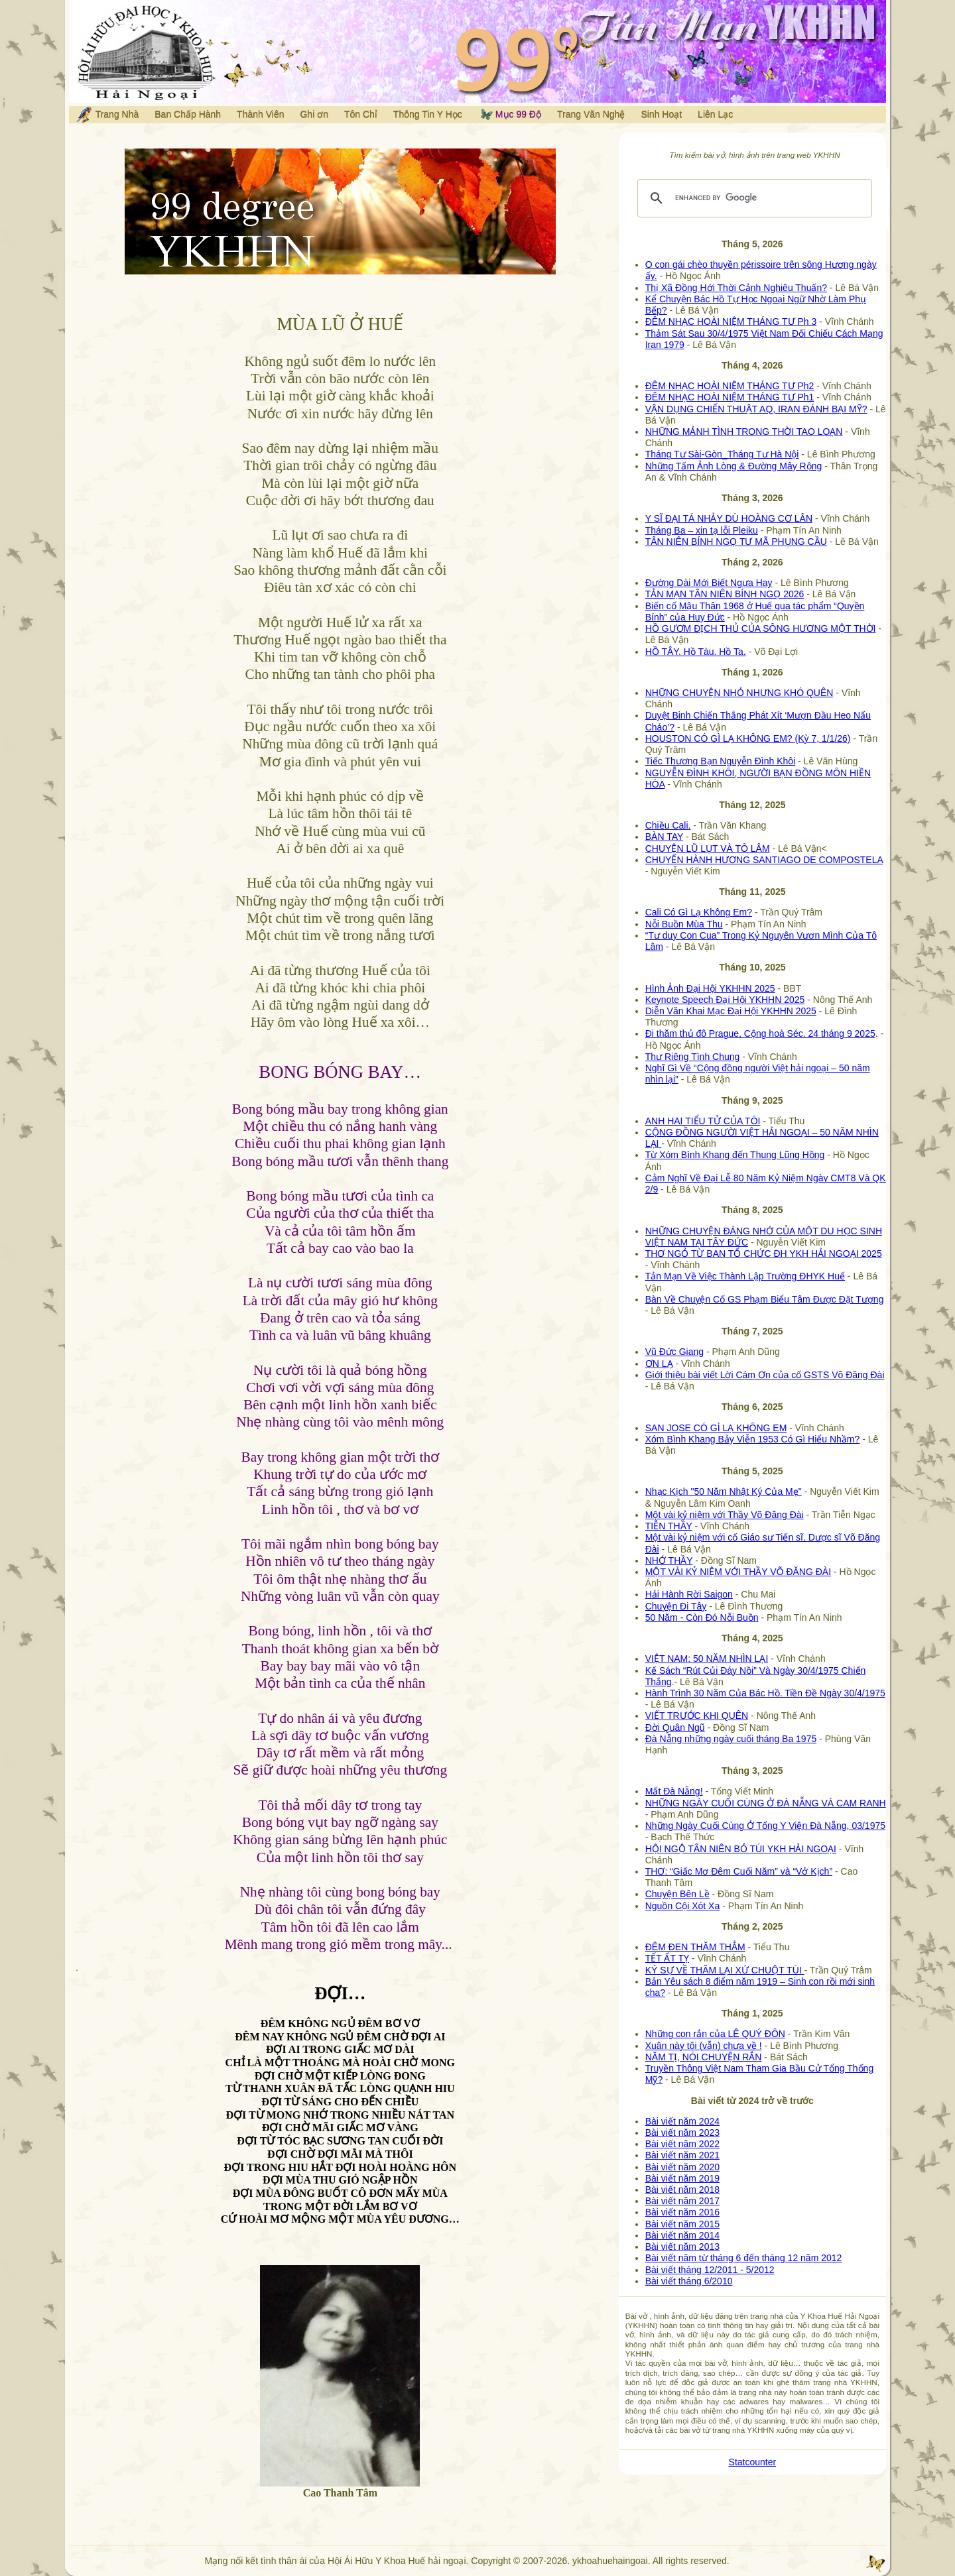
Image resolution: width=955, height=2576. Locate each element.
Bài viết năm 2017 (682, 2200)
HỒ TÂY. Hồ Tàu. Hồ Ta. (695, 651)
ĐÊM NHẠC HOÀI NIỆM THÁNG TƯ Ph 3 (731, 321)
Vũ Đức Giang (674, 1351)
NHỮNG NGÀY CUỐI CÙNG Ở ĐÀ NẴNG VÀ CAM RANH (765, 1803)
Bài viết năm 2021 (682, 2155)
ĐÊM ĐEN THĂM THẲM (695, 1947)
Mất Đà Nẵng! (674, 1791)
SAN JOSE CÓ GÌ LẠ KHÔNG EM (716, 1428)
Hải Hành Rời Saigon (689, 1594)
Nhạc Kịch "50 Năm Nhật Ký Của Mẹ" (723, 1491)
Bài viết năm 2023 (682, 2132)
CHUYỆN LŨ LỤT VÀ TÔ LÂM (707, 848)
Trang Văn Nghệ (591, 114)
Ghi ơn (314, 114)
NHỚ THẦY (669, 1560)
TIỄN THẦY (668, 1526)
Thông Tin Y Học (427, 114)
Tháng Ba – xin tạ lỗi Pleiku (701, 530)
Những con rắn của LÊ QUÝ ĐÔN (715, 2033)
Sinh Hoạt (661, 114)
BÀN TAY (664, 836)
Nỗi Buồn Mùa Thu (684, 924)
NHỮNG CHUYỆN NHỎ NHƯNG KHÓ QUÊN (739, 692)
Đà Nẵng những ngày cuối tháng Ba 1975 (731, 1738)
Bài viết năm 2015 (682, 2224)
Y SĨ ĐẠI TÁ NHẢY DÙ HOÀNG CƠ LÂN (728, 518)
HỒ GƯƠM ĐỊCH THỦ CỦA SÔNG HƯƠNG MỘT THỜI (760, 628)
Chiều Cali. (668, 825)
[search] (752, 198)
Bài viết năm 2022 (682, 2143)
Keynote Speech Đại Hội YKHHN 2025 (725, 999)
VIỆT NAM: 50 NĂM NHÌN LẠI (707, 1658)
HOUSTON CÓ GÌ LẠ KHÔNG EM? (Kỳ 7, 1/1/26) (748, 738)
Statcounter (753, 2462)
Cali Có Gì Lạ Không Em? (698, 912)
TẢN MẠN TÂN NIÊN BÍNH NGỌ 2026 (724, 594)
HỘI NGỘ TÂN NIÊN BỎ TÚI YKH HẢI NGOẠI (740, 1849)
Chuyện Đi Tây (676, 1606)
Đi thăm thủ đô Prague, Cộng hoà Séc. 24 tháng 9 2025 (760, 1033)
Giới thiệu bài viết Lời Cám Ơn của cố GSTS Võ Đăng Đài (765, 1375)
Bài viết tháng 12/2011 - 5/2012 (710, 2269)
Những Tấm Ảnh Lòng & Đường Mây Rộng (733, 466)
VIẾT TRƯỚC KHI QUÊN (697, 1715)
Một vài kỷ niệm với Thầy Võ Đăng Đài (724, 1514)
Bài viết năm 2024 (682, 2121)
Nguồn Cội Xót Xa (682, 1906)
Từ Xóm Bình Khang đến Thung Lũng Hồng (735, 1154)
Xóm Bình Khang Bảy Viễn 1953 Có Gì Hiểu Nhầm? (752, 1439)
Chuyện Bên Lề (677, 1894)
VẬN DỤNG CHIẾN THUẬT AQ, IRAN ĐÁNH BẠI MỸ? (756, 409)
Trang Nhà (107, 114)
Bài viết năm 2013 (682, 2246)
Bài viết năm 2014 (682, 2235)
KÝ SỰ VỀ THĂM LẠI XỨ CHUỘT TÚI (724, 1970)
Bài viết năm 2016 (682, 2212)
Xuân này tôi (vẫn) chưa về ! (703, 2045)
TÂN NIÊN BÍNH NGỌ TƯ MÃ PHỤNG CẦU (736, 541)
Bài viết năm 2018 (682, 2189)
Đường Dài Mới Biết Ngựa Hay (709, 582)
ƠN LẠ (659, 1363)
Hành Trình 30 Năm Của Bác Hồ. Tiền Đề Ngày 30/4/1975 (765, 1693)
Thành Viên (260, 114)
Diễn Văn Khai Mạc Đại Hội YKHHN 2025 (730, 1011)
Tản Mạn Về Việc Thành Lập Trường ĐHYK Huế (745, 1276)
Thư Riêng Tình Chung (692, 1056)
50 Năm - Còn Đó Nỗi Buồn (702, 1617)
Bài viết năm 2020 (682, 2167)
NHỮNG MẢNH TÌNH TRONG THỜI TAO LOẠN (744, 431)
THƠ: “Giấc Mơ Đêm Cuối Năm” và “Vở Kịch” (738, 1871)
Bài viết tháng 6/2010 (689, 2281)
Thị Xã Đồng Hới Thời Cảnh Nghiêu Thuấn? (736, 287)
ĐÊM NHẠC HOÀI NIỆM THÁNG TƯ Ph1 (729, 397)
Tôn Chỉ (360, 114)
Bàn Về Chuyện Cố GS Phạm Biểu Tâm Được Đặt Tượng (764, 1299)
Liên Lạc (715, 114)
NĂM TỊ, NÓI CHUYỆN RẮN (703, 2057)
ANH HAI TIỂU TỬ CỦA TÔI (703, 1121)
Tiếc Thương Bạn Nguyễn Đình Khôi (720, 761)
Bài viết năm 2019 (682, 2178)
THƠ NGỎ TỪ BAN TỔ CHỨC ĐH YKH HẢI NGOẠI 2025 (763, 1253)
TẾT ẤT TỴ (667, 1958)
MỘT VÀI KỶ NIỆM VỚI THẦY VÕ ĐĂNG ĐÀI (738, 1571)
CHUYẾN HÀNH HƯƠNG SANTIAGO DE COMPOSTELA (764, 859)
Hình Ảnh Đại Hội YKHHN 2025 (710, 988)
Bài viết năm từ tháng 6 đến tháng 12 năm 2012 (743, 2258)
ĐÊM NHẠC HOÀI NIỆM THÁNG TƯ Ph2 (729, 386)
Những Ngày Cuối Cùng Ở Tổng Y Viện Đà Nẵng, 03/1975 (765, 1825)
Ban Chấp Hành (188, 114)
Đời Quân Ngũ (675, 1727)
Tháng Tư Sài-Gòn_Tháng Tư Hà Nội (722, 454)
